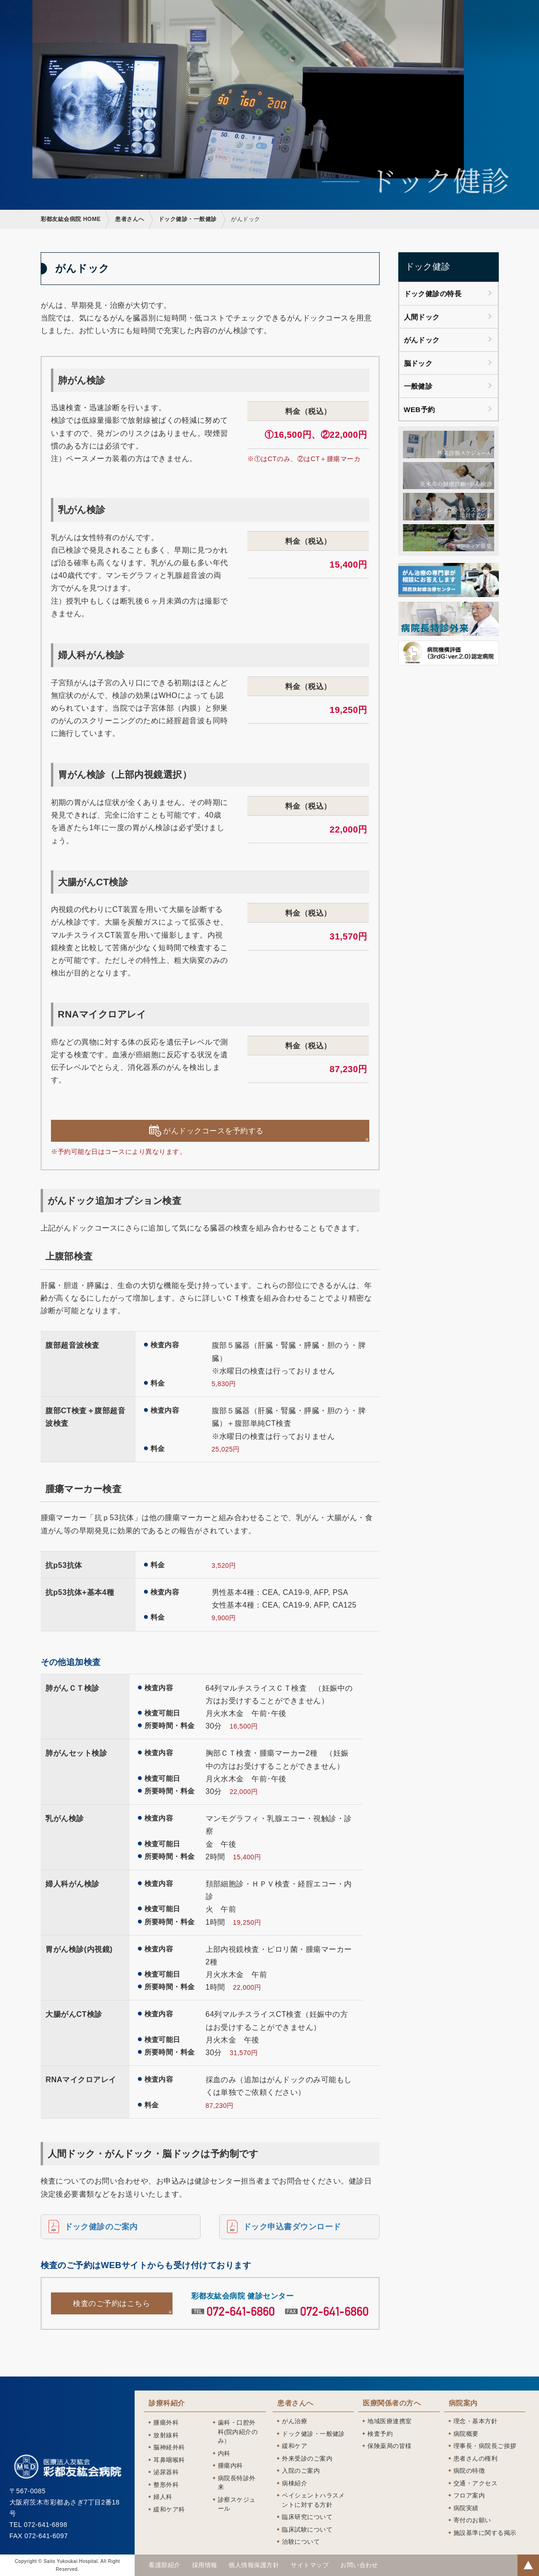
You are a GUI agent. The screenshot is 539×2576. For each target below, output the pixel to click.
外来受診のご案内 (307, 2458)
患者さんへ (129, 219)
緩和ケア (294, 2445)
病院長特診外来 (237, 2483)
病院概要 (466, 2433)
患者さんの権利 (475, 2458)
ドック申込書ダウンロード (292, 2226)
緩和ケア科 (169, 2509)
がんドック (422, 340)
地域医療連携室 (389, 2421)
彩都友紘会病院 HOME (71, 219)
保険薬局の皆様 (389, 2445)
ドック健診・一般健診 (187, 219)
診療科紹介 (167, 2403)
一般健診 (418, 386)
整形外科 (166, 2484)
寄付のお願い (472, 2520)
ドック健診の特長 (433, 294)
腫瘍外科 (166, 2422)
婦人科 (162, 2496)
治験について (301, 2541)
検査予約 (380, 2433)
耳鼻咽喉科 (169, 2459)
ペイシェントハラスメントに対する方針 (313, 2500)
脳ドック (418, 363)
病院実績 (466, 2508)
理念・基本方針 (475, 2421)
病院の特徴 (469, 2470)
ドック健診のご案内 (101, 2226)
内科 (224, 2453)
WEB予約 (419, 409)
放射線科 (166, 2435)
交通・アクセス (475, 2483)
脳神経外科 (169, 2447)
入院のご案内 (301, 2470)
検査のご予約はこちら (111, 2303)
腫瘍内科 (230, 2465)
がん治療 (294, 2421)
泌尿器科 (166, 2472)
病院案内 (463, 2403)
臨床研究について (307, 2516)
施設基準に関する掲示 (485, 2532)
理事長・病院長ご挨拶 (485, 2445)
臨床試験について (307, 2529)
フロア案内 (469, 2495)
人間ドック (422, 317)
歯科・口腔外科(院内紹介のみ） (238, 2431)
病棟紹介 (294, 2483)
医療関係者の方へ (392, 2403)
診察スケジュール (237, 2504)
